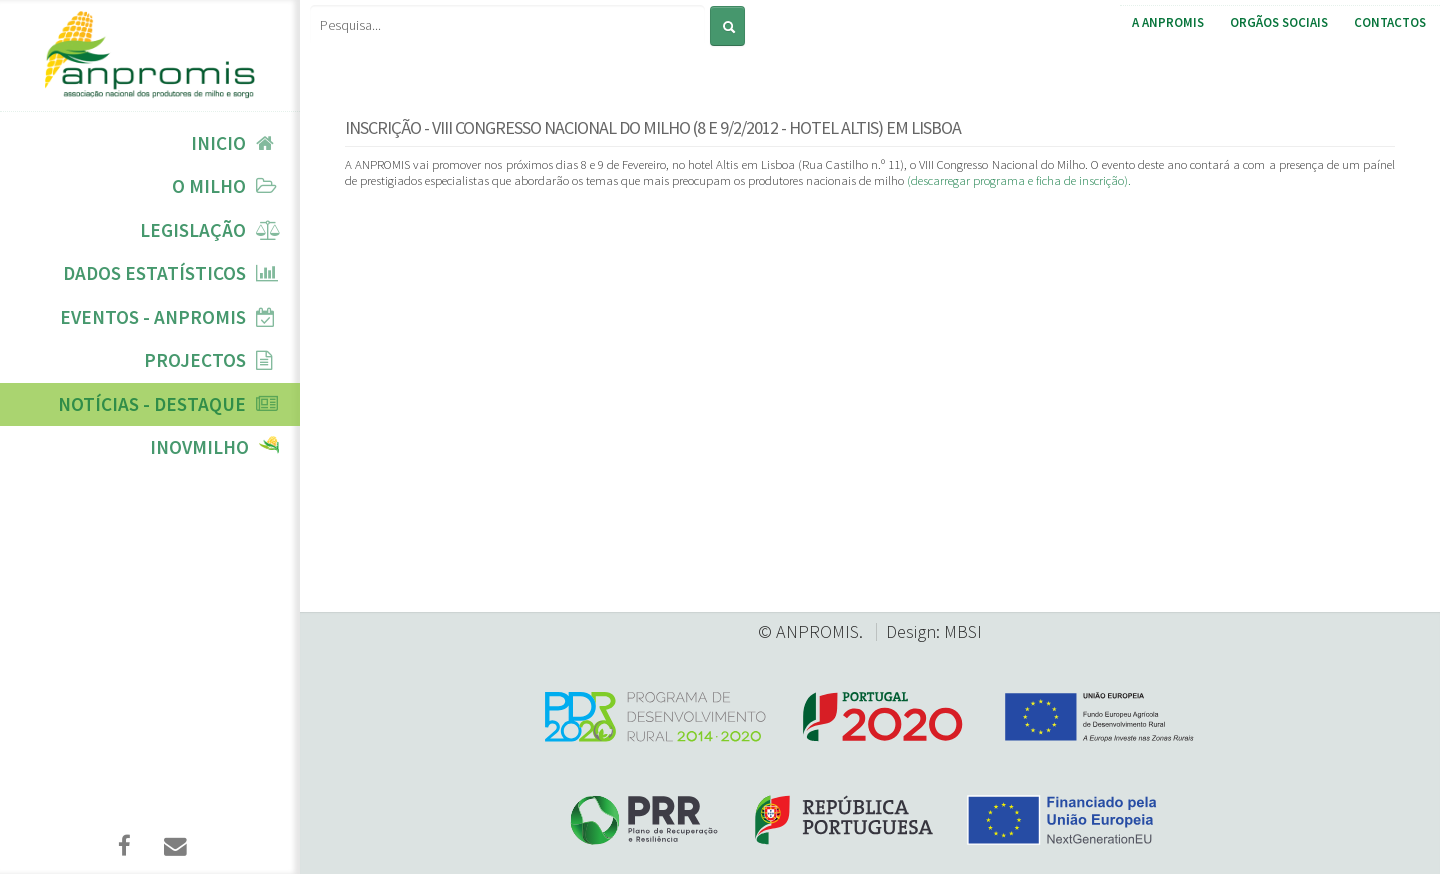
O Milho (209, 186)
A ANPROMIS (1168, 22)
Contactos (1390, 22)
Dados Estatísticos (154, 273)
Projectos (195, 360)
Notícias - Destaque (152, 404)
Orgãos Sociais (1279, 22)
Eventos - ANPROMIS (153, 317)
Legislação (193, 230)
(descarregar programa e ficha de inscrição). (1019, 180)
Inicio (218, 143)
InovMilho (199, 447)
